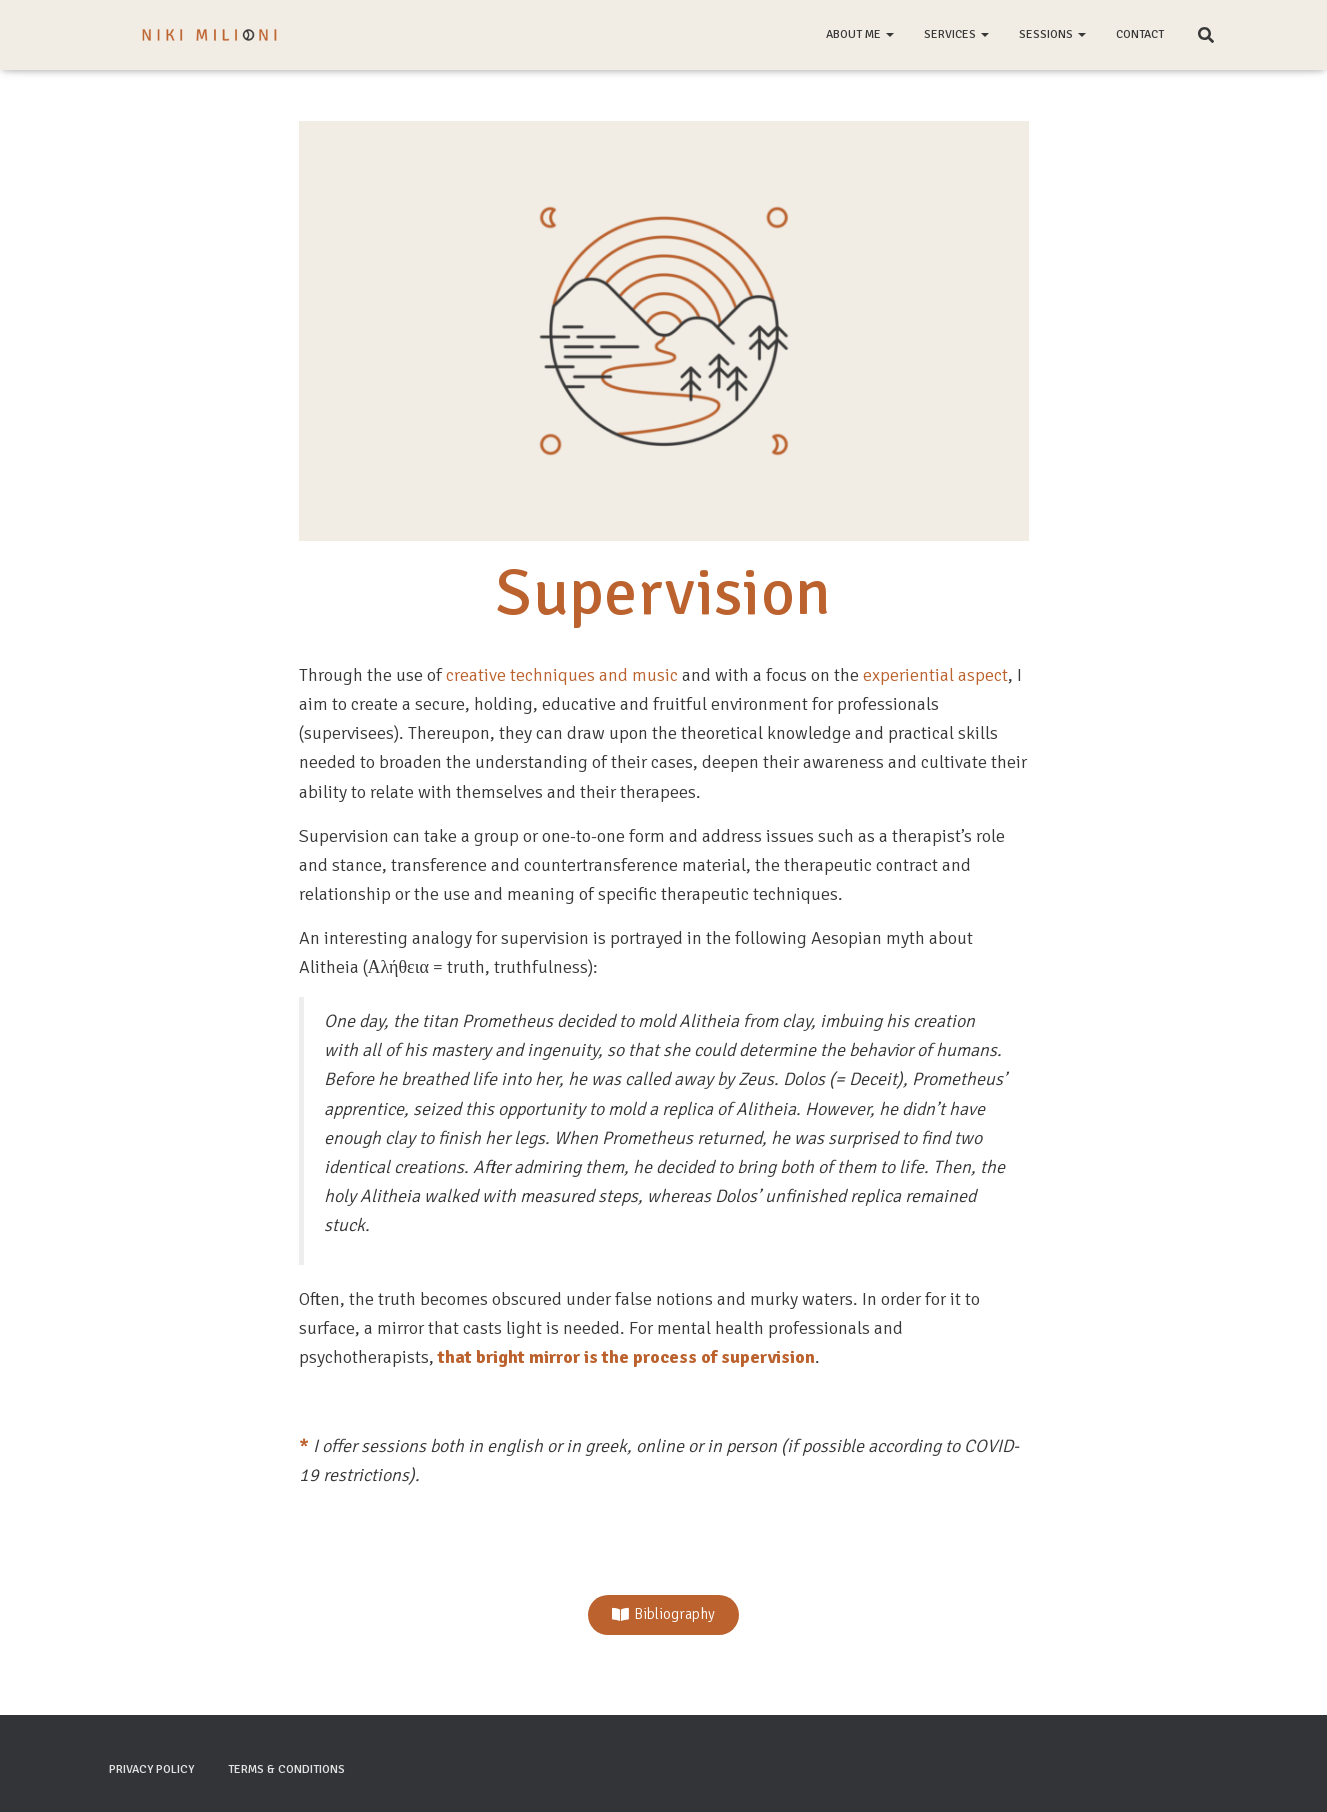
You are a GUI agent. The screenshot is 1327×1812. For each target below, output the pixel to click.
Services (956, 34)
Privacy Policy (151, 1769)
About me (860, 34)
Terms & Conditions (286, 1769)
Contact (1140, 34)
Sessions (1052, 34)
